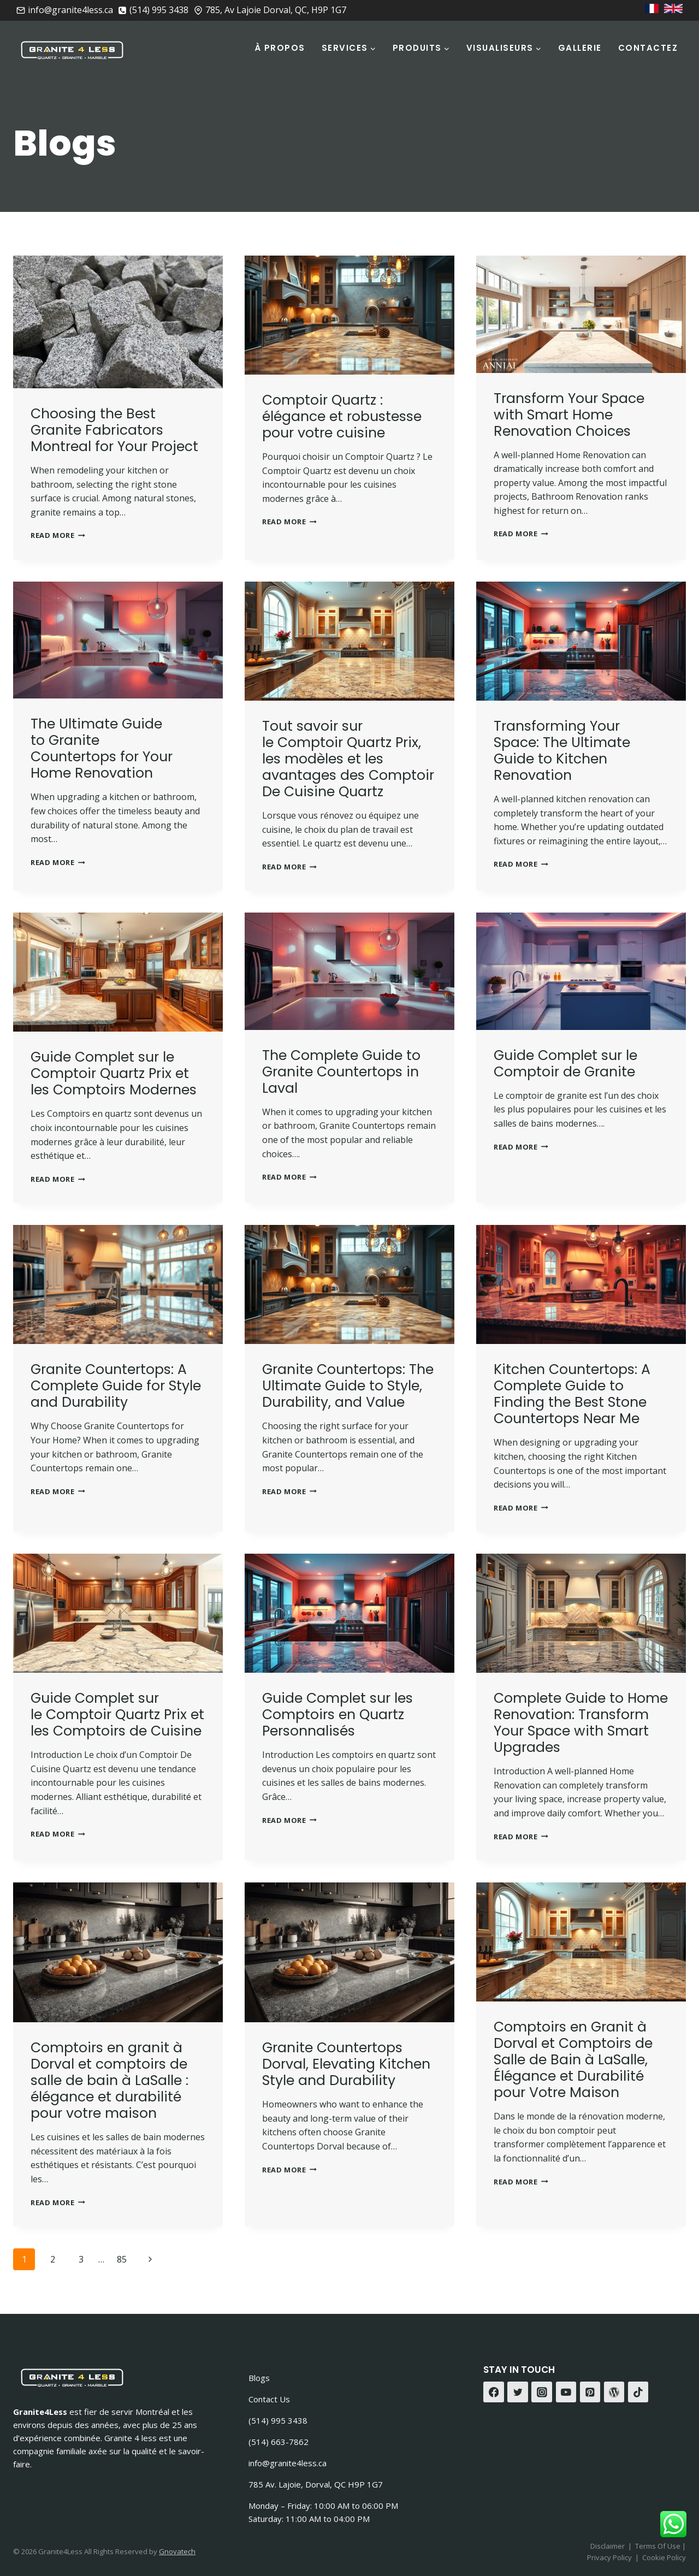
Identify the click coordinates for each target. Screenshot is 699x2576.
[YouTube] (566, 2392)
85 (122, 2259)
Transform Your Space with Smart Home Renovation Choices (569, 415)
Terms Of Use (658, 2546)
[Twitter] (517, 2392)
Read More (58, 535)
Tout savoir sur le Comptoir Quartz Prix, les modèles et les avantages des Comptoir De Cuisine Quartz (348, 758)
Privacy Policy (609, 2557)
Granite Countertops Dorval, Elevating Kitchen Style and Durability (346, 2064)
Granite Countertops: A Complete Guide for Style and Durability (116, 1386)
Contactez (648, 48)
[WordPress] (614, 2392)
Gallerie (580, 48)
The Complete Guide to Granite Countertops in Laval (341, 1072)
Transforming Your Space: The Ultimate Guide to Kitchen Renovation (562, 750)
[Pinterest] (590, 2392)
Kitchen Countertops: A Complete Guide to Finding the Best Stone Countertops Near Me (572, 1394)
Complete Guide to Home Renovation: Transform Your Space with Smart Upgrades (581, 1723)
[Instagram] (541, 2392)
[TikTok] (638, 2392)
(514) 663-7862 (278, 2441)
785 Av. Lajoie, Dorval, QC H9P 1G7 (315, 2484)
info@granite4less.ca (287, 2462)
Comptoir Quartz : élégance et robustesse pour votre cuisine (342, 416)
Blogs (259, 2377)
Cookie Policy (664, 2557)
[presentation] (118, 322)
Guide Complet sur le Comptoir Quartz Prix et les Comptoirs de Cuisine (117, 1714)
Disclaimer (607, 2546)
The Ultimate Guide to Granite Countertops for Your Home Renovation (102, 748)
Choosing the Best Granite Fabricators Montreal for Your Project (114, 430)
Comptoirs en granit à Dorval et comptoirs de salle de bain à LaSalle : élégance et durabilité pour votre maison (109, 2080)
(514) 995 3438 (277, 2420)
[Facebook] (493, 2392)
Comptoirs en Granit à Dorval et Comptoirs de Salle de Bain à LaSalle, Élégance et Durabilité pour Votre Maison (573, 2059)
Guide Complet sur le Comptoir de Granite (565, 1063)
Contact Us (269, 2399)
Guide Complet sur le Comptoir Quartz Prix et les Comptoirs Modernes (114, 1073)
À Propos (279, 48)
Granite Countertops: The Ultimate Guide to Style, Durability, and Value (348, 1386)
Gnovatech (177, 2551)
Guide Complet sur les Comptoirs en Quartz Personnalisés (337, 1714)
